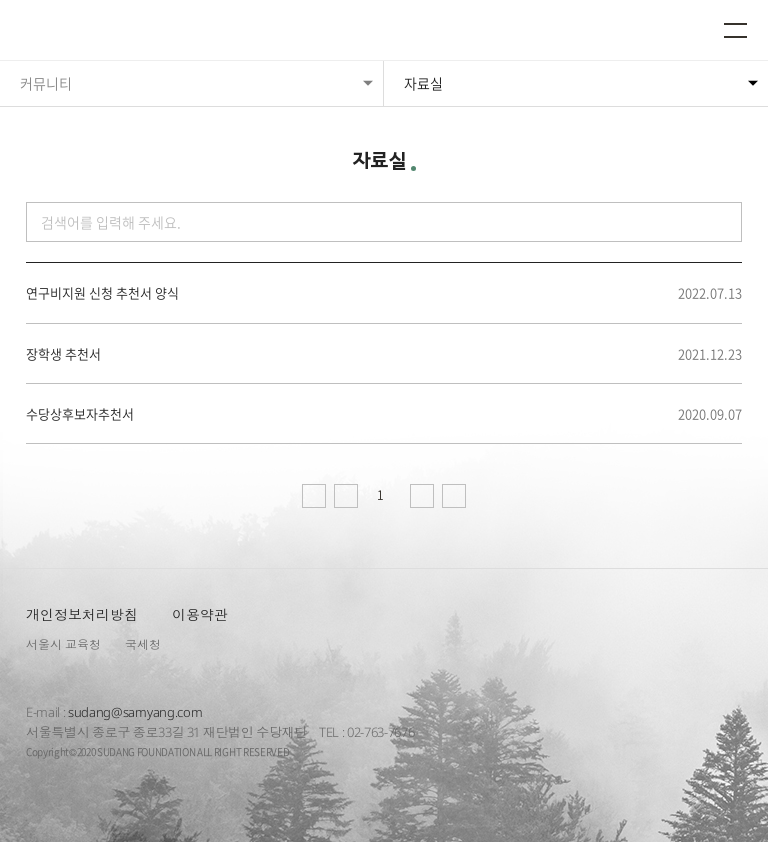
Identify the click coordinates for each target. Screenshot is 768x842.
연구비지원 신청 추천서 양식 (102, 293)
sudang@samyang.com (135, 712)
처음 (314, 496)
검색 (720, 222)
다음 (422, 496)
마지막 (454, 496)
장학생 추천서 (63, 354)
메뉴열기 (735, 30)
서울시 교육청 (63, 644)
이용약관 (200, 614)
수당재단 (78, 32)
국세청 (143, 644)
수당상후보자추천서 (80, 414)
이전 (346, 496)
